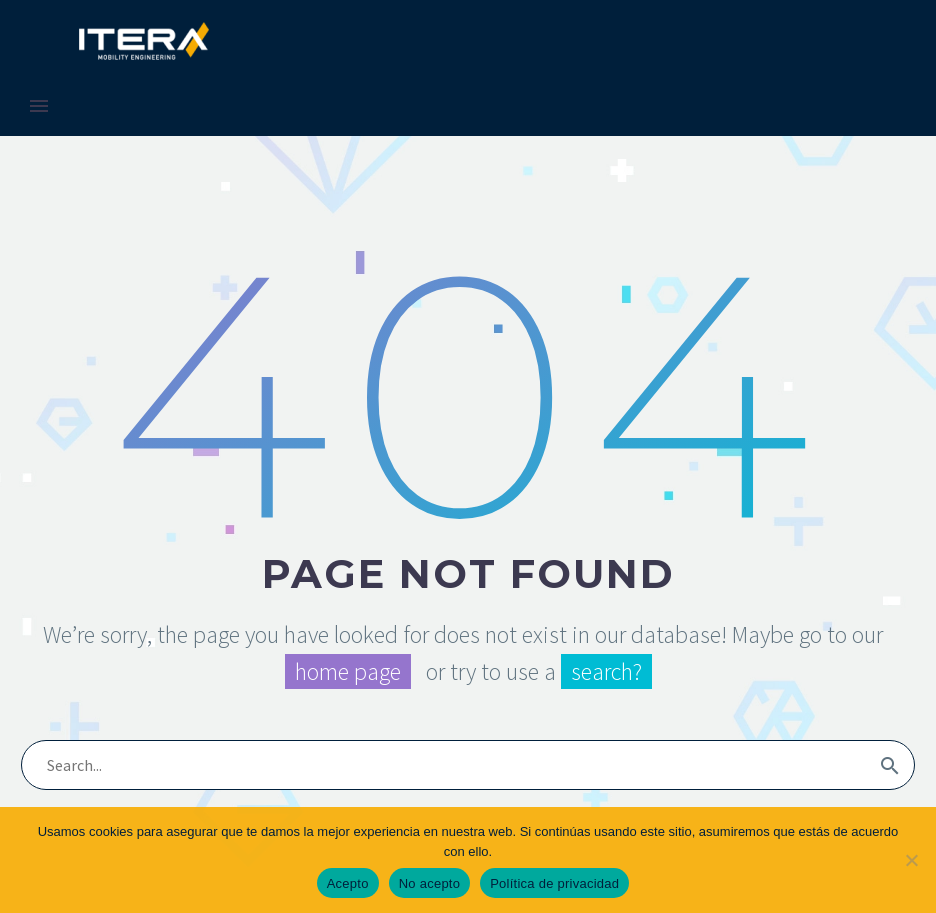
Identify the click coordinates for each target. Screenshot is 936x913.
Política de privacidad (554, 883)
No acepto (430, 883)
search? (606, 671)
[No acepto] (911, 860)
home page (348, 671)
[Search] (468, 765)
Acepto (348, 883)
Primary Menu (39, 106)
